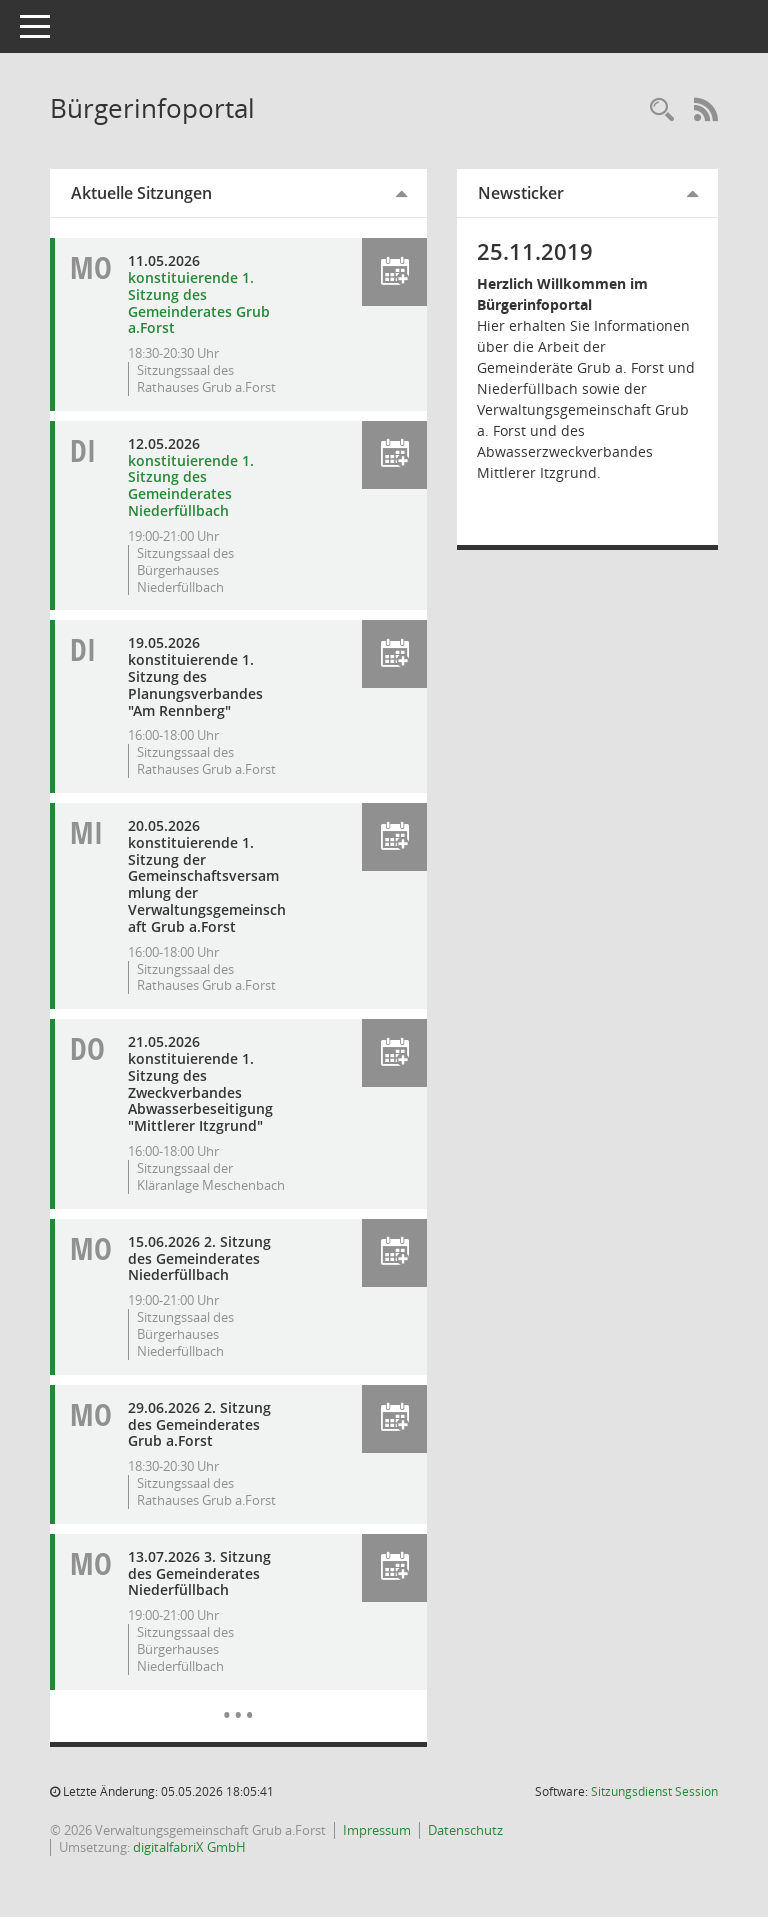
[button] (394, 272)
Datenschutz (465, 1830)
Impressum (377, 1830)
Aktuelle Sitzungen (141, 193)
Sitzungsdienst (654, 1791)
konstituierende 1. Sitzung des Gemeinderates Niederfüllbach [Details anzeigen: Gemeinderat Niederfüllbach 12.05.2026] (191, 485)
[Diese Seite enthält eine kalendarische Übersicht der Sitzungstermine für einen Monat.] (238, 1700)
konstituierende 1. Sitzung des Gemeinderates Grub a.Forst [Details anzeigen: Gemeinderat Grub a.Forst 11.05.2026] (199, 302)
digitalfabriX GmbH (189, 1847)
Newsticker (521, 193)
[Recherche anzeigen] (662, 110)
